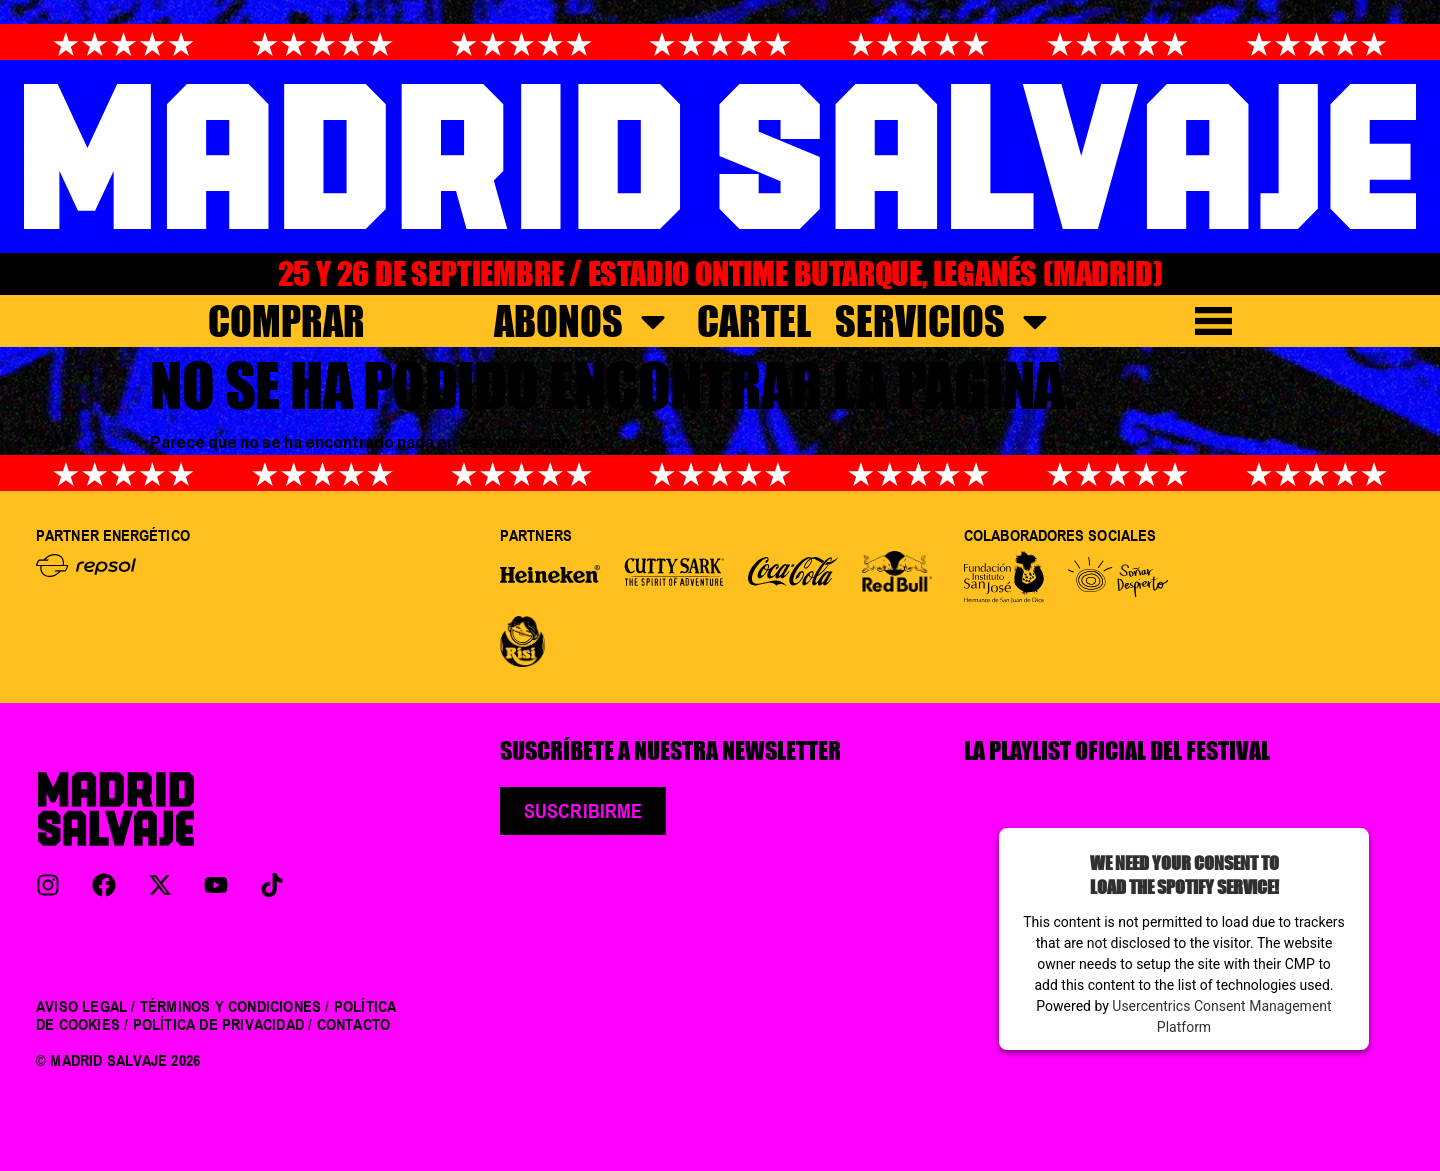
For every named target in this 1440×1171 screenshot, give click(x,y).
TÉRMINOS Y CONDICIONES (230, 1006)
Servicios (945, 321)
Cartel (754, 321)
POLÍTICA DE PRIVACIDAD (218, 1024)
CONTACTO (354, 1024)
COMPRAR (286, 321)
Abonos (583, 321)
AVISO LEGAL (81, 1006)
